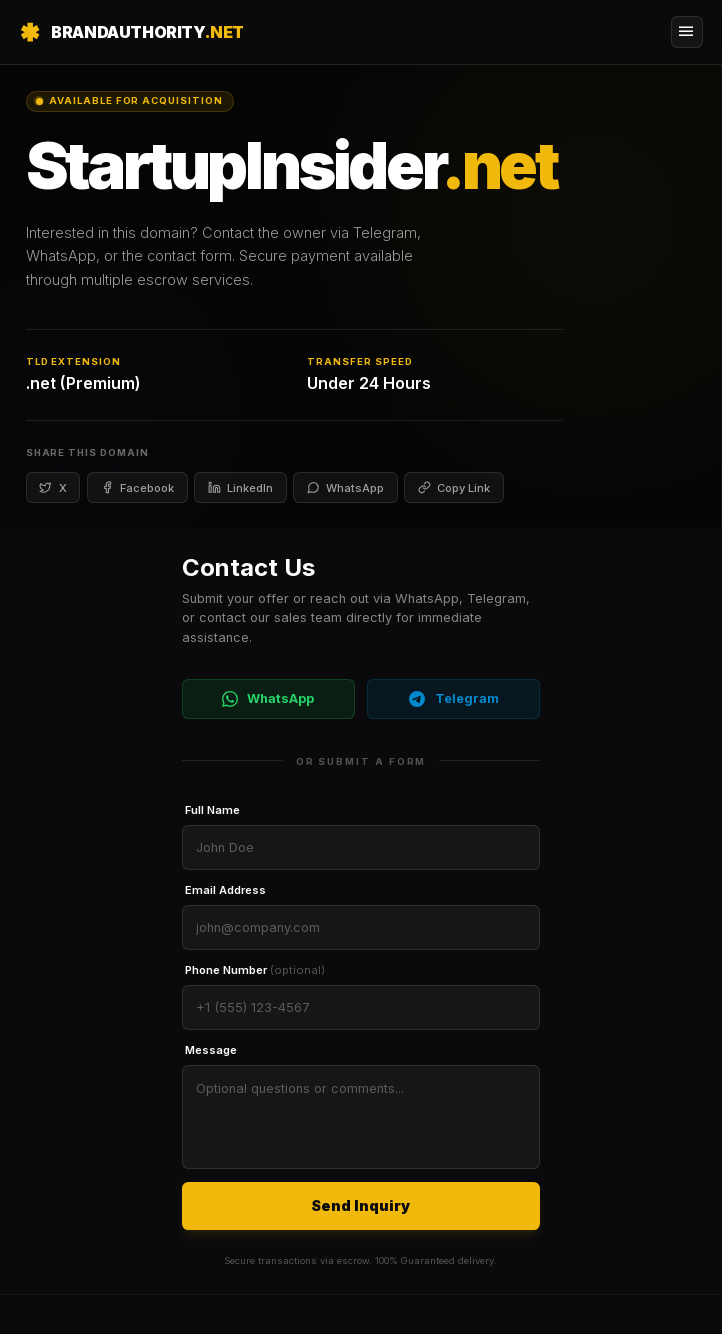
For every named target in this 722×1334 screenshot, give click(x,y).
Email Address (225, 890)
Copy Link (454, 488)
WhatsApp (345, 488)
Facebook (137, 488)
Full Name (212, 810)
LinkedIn (240, 488)
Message (211, 1050)
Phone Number (255, 970)
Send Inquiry (360, 1205)
